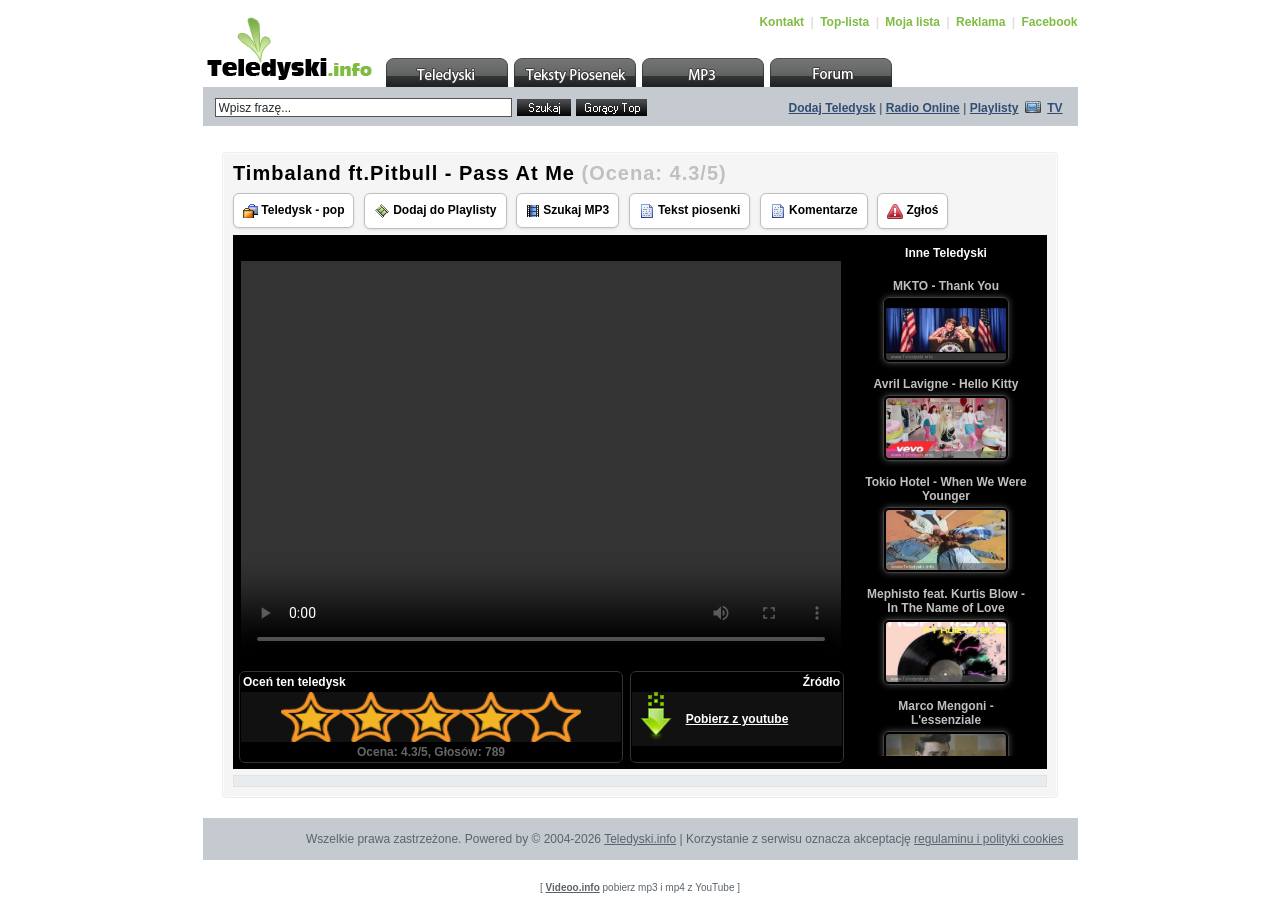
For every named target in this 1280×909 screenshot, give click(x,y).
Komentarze (814, 211)
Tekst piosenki (690, 211)
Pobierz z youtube (737, 719)
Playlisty (994, 108)
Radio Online (923, 108)
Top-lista (844, 22)
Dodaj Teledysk (832, 108)
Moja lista (912, 22)
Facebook (1049, 22)
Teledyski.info (640, 839)
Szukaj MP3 (567, 210)
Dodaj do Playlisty (435, 211)
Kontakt (781, 22)
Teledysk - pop (293, 210)
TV (1054, 108)
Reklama (980, 22)
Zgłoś (912, 211)
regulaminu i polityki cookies (988, 839)
